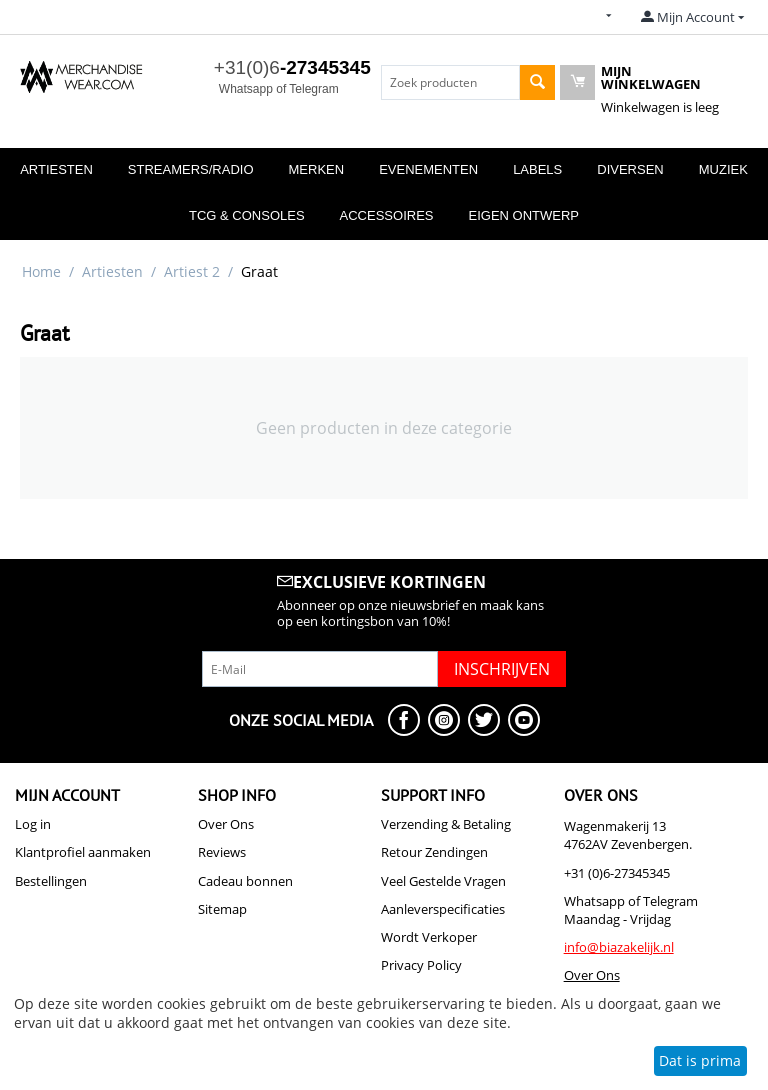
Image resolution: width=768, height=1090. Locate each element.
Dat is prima (700, 1060)
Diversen (630, 169)
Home (41, 271)
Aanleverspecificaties (443, 909)
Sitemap (222, 909)
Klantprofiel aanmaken (83, 852)
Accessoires (387, 215)
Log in (33, 824)
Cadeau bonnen (245, 881)
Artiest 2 (192, 271)
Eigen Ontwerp (523, 215)
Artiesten (56, 169)
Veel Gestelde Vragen (443, 881)
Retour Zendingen (434, 852)
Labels (537, 169)
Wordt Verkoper (429, 937)
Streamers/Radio (191, 169)
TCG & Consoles (247, 215)
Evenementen (428, 169)
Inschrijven (502, 669)
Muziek (723, 169)
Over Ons (226, 824)
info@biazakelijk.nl (619, 947)
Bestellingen (51, 881)
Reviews (222, 852)
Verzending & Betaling (446, 824)
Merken (317, 169)
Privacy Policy (421, 965)
